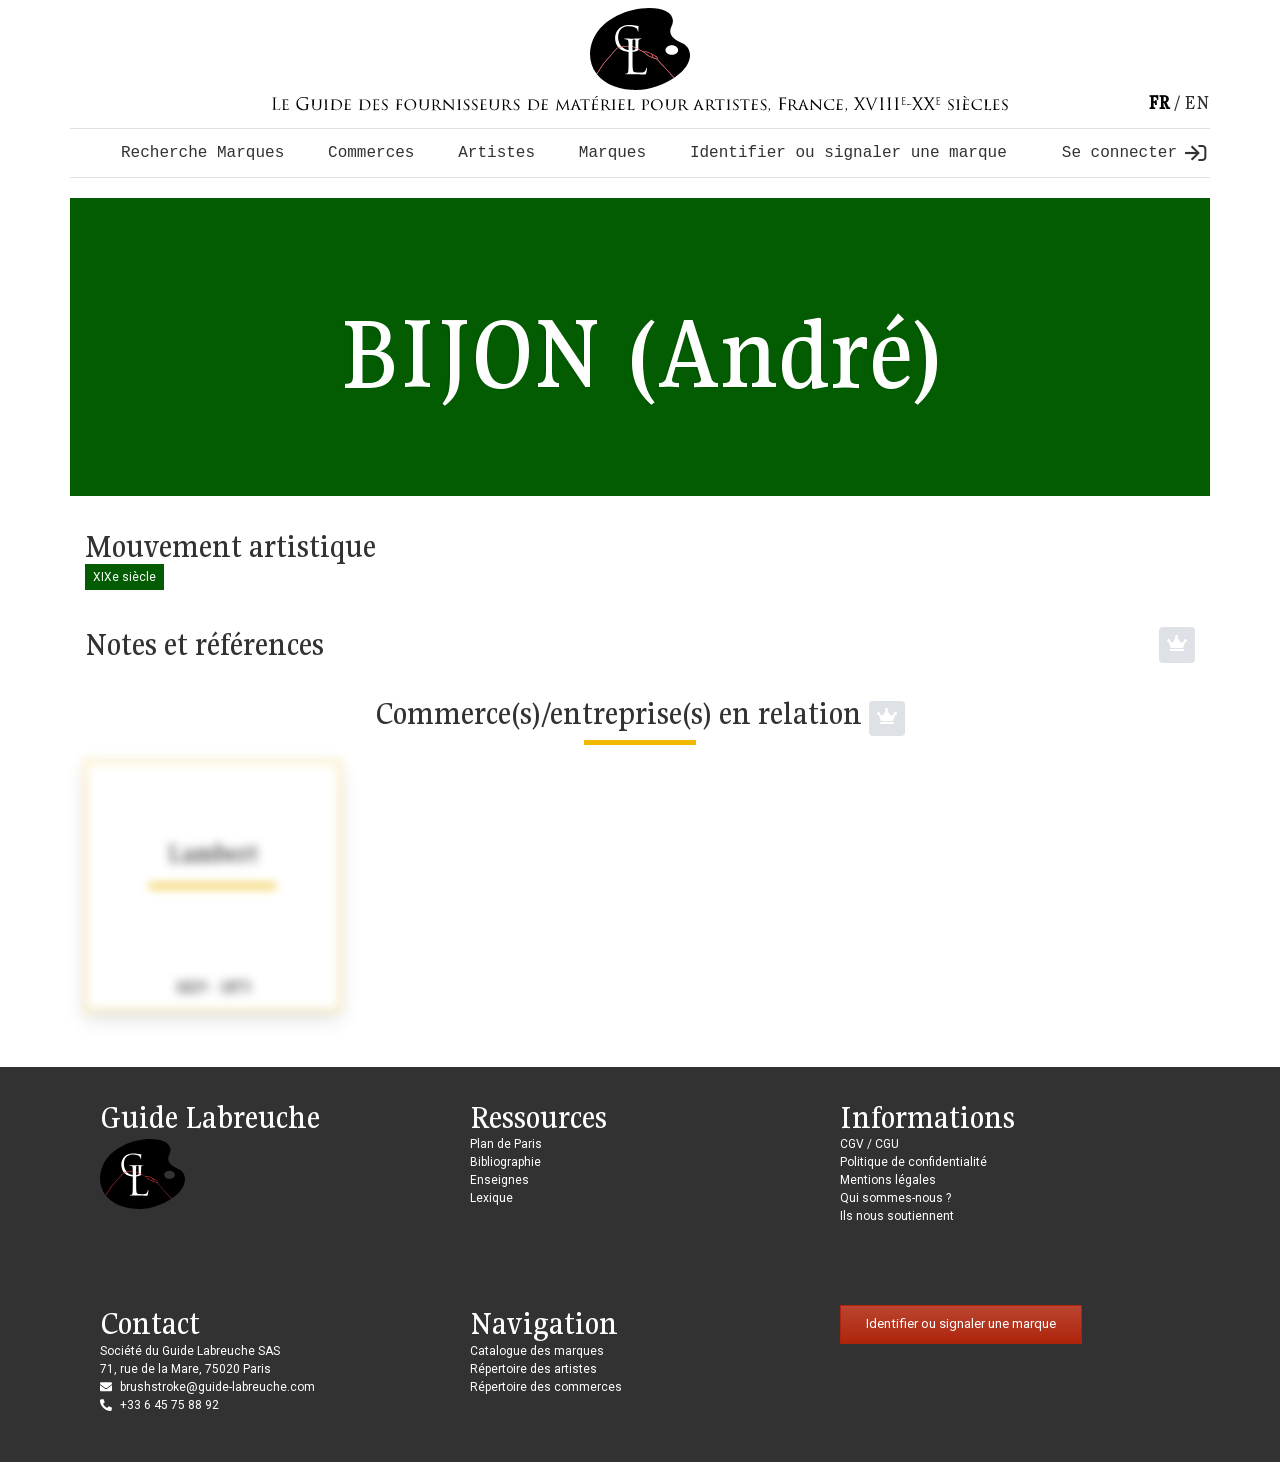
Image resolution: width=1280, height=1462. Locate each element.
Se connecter (1134, 153)
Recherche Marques (202, 153)
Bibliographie (505, 1162)
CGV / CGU (869, 1144)
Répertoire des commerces (546, 1387)
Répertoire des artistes (533, 1369)
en (1197, 102)
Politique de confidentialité (913, 1162)
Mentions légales (888, 1180)
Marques (612, 153)
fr (1159, 102)
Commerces (371, 153)
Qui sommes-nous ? (895, 1198)
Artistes (496, 153)
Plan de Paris (506, 1144)
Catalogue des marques (537, 1351)
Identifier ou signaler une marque (848, 153)
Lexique (491, 1198)
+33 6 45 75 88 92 (169, 1405)
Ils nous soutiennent (897, 1216)
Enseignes (499, 1180)
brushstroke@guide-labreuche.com (217, 1387)
